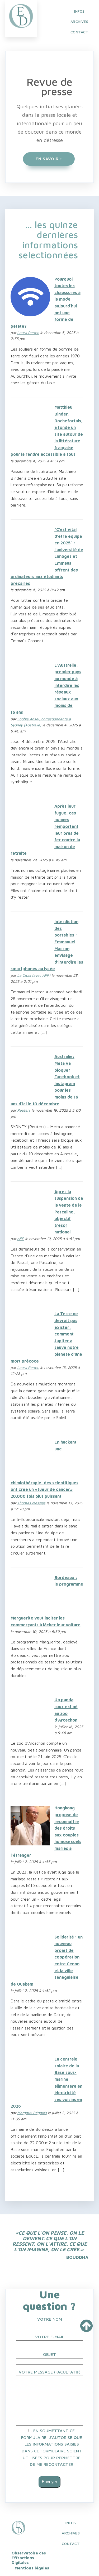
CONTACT (79, 32)
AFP (20, 1238)
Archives (71, 2533)
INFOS (79, 11)
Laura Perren (28, 332)
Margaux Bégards (32, 2113)
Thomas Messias (31, 1503)
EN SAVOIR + (49, 158)
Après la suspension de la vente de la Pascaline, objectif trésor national (68, 1211)
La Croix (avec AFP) (33, 975)
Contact (71, 2543)
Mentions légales (32, 2568)
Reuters (23, 1110)
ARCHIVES (79, 21)
